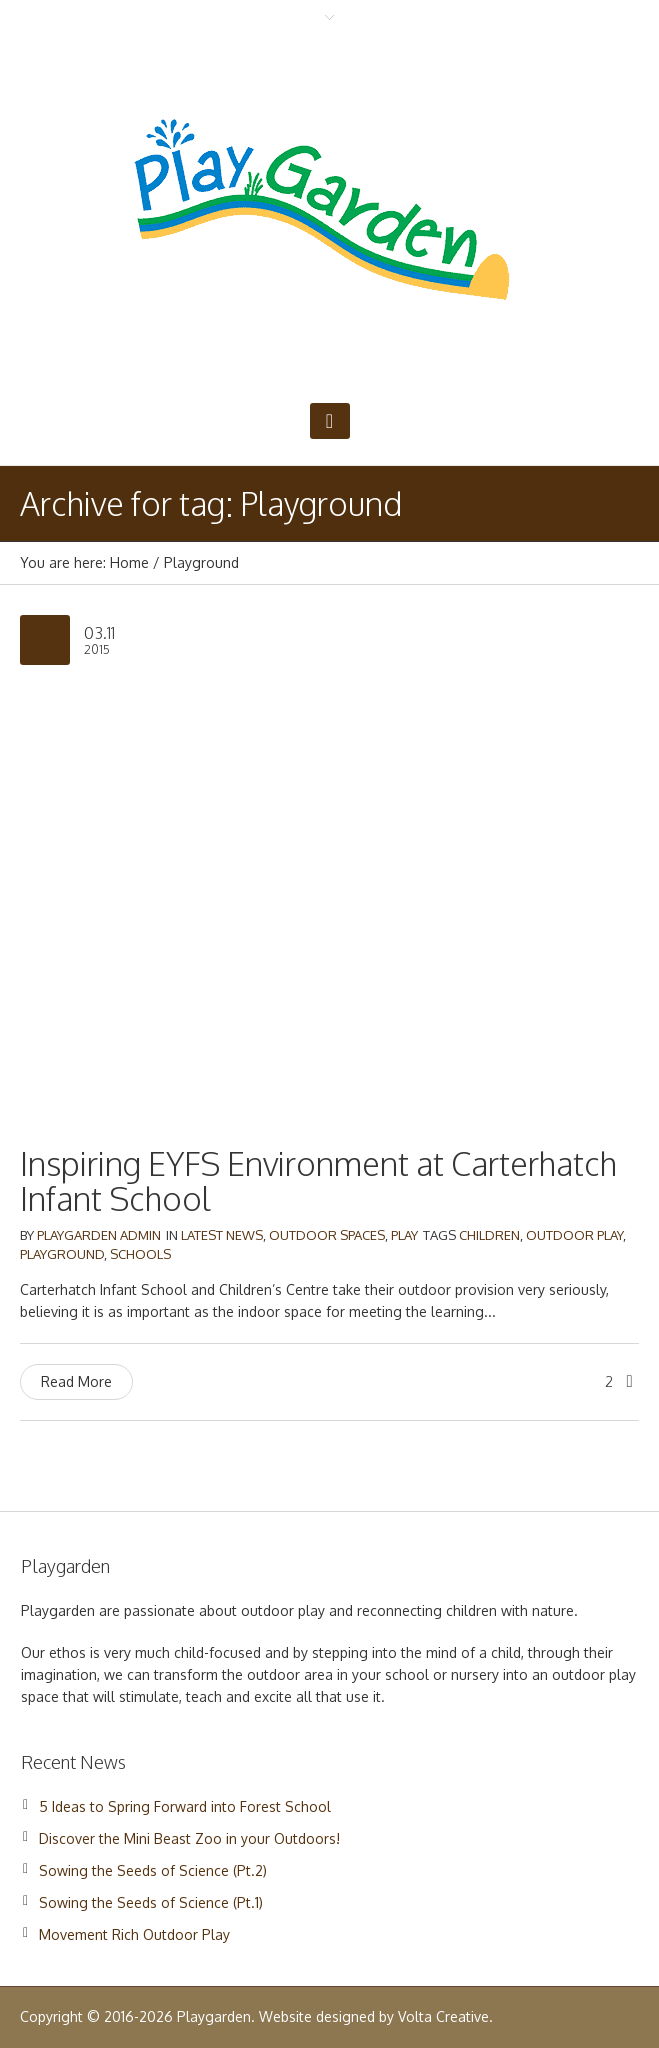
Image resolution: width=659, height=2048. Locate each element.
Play (404, 1235)
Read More (76, 1381)
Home (129, 562)
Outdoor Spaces (327, 1235)
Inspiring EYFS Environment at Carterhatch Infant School (318, 1181)
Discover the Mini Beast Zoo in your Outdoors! (189, 1838)
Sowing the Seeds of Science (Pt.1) (151, 1902)
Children (489, 1235)
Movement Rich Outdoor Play (134, 1934)
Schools (140, 1254)
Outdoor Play (574, 1235)
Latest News (222, 1235)
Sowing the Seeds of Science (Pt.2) (153, 1870)
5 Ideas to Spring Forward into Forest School (185, 1806)
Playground (62, 1254)
